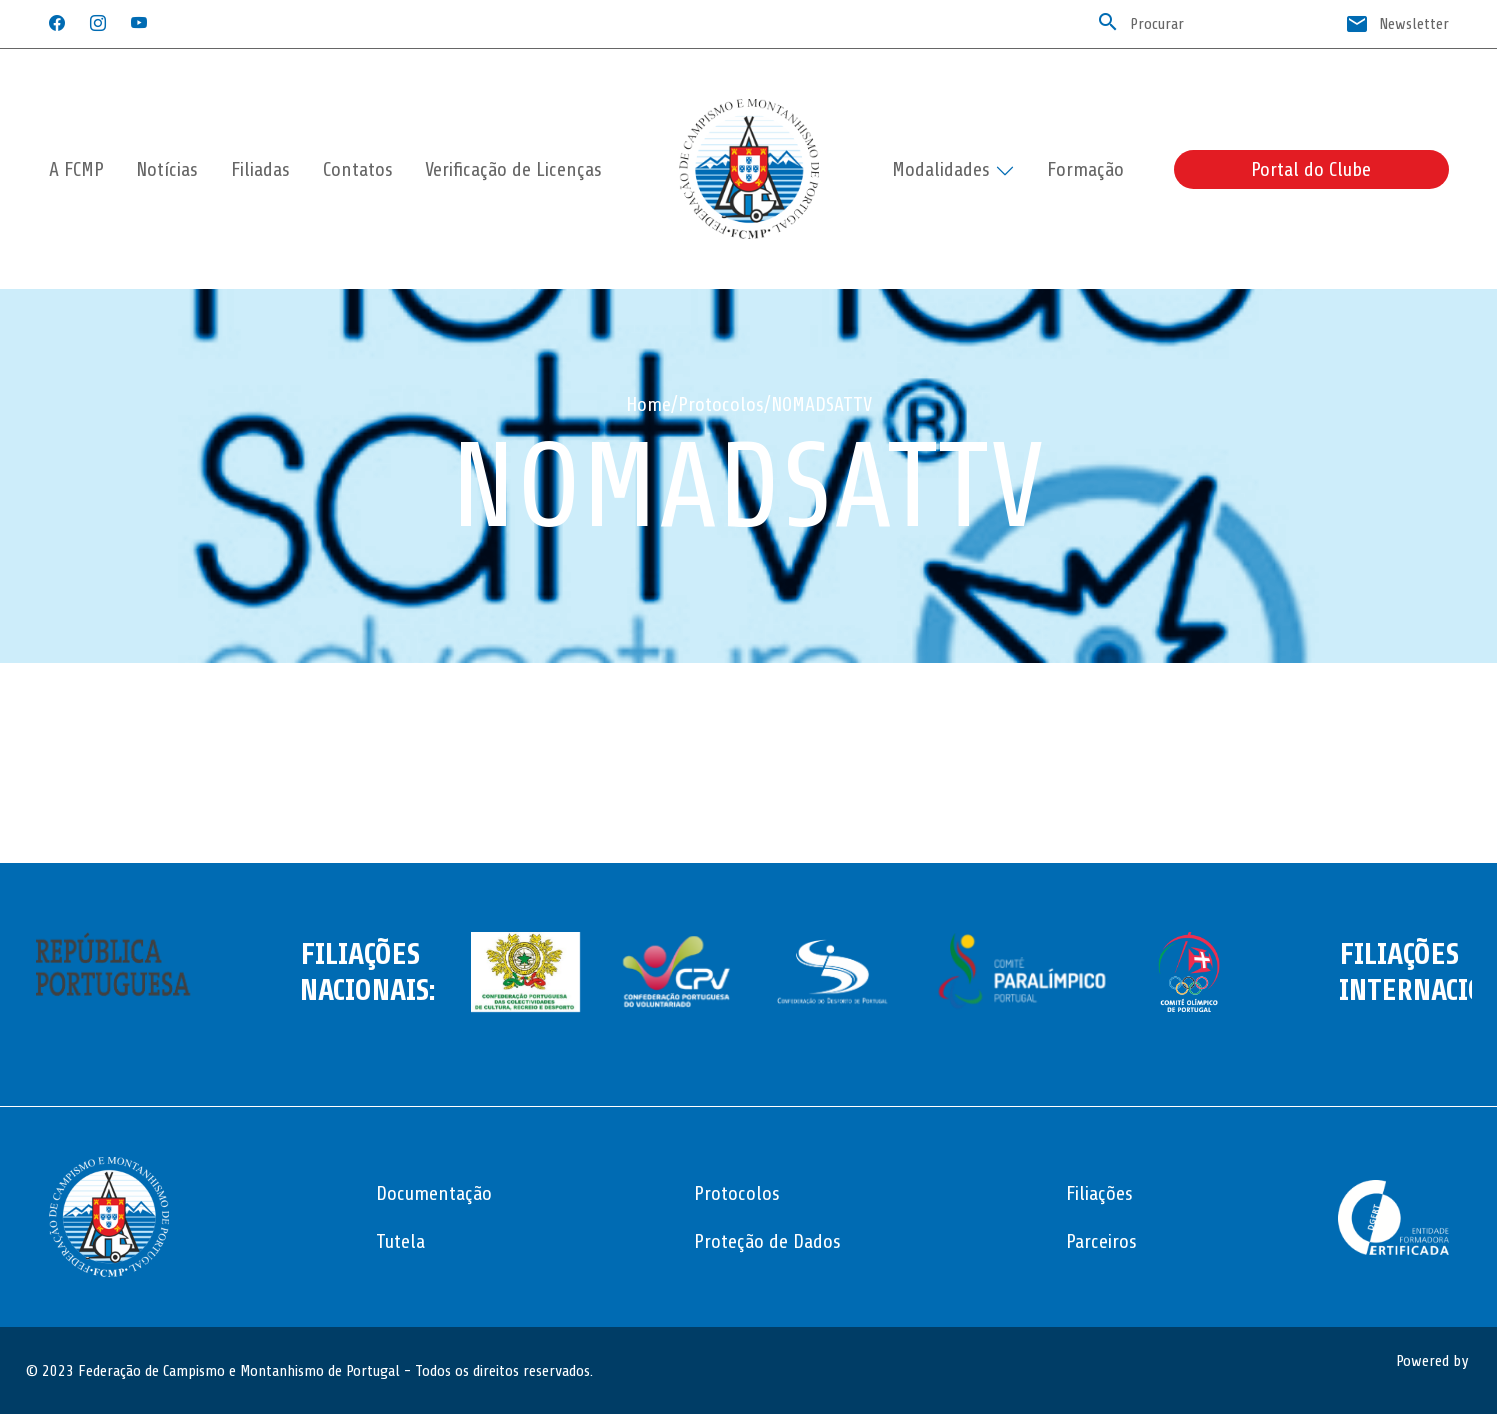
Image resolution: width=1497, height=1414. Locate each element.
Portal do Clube (1311, 169)
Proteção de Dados (767, 1241)
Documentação (434, 1193)
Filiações (1099, 1193)
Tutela (400, 1241)
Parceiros (1101, 1241)
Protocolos (721, 404)
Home (648, 404)
